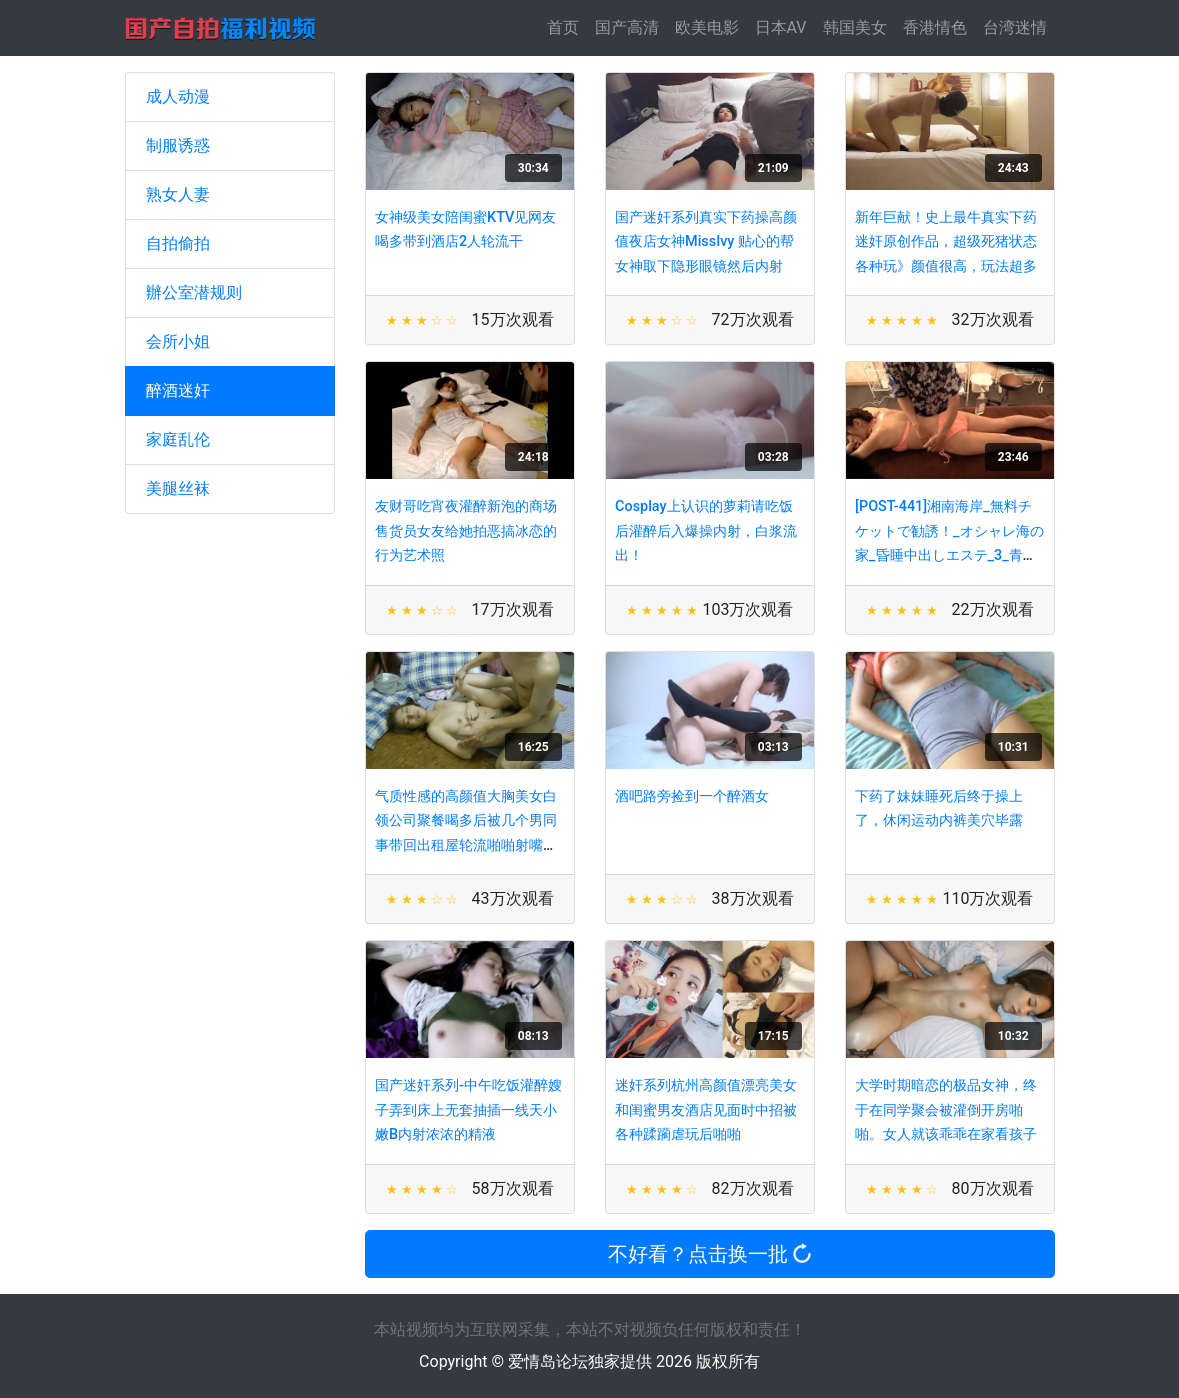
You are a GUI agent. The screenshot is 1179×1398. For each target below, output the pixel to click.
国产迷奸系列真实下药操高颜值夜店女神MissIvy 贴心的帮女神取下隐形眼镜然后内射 (706, 242)
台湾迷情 (1015, 27)
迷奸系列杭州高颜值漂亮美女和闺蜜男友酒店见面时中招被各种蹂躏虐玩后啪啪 (706, 1110)
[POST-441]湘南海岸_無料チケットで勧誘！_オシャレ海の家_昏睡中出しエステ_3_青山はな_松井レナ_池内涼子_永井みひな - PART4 (949, 555)
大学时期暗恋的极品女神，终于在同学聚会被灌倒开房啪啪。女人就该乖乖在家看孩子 (946, 1110)
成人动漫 (178, 96)
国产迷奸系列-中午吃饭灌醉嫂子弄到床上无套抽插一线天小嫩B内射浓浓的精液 (468, 1110)
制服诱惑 (178, 145)
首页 (567, 26)
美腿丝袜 (178, 488)
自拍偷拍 (178, 243)
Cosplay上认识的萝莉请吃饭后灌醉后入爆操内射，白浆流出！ (706, 531)
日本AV (781, 27)
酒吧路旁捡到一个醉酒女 (692, 796)
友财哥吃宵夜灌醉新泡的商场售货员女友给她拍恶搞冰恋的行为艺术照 (466, 531)
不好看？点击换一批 (709, 1254)
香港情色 (935, 27)
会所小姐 (178, 341)
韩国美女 (855, 27)
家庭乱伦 (178, 439)
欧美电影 (707, 27)
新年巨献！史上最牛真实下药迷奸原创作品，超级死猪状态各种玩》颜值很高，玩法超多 (946, 242)
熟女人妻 (178, 194)
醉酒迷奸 (178, 390)
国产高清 (627, 27)
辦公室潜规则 (194, 292)
